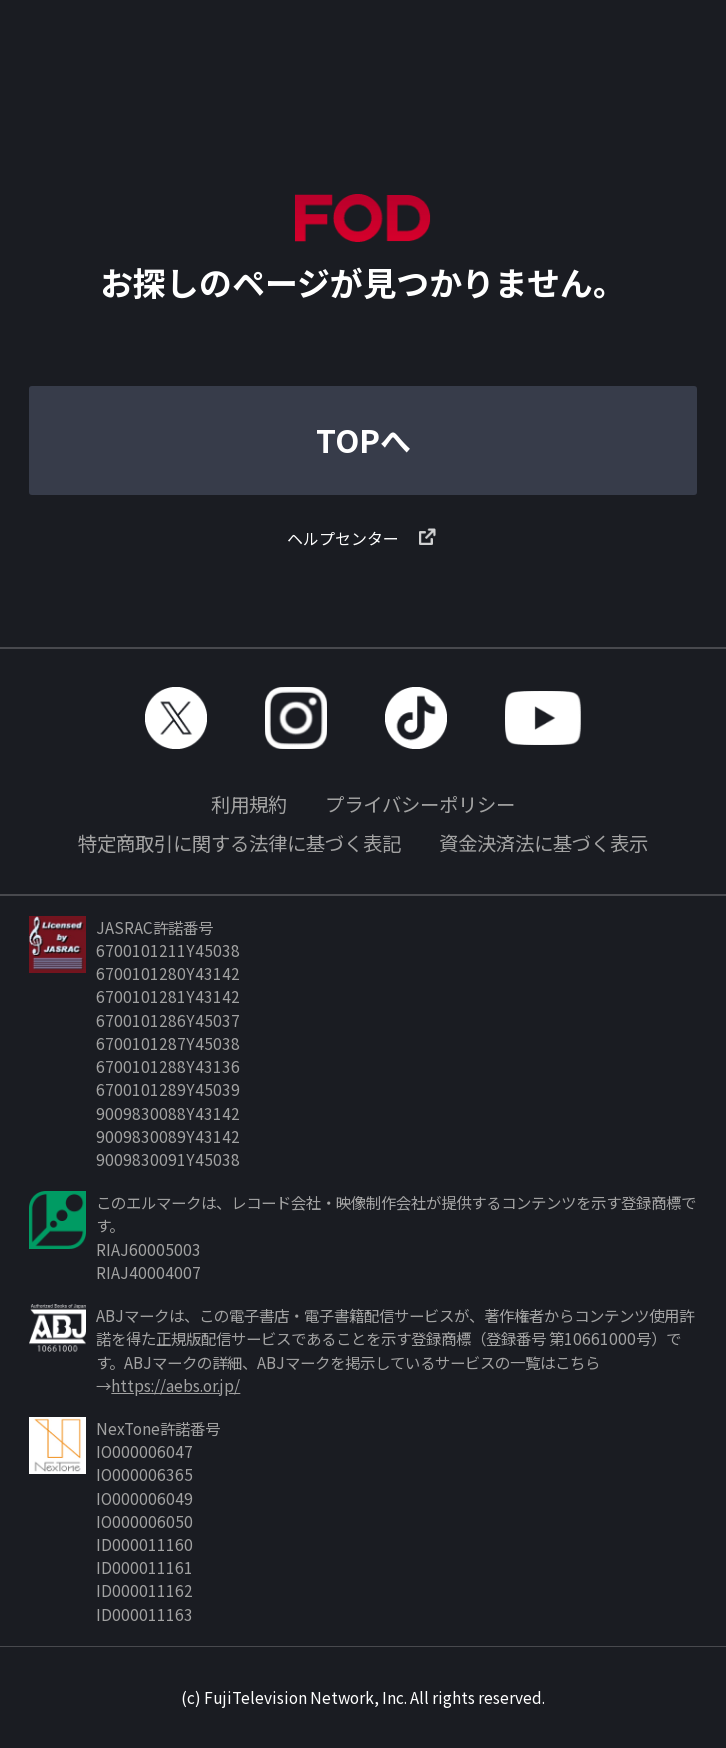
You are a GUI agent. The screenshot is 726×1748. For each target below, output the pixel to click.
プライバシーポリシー (420, 804)
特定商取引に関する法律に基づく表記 (239, 843)
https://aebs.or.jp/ (175, 1385)
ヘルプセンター (363, 538)
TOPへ (363, 439)
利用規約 (249, 804)
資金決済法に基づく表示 (543, 843)
